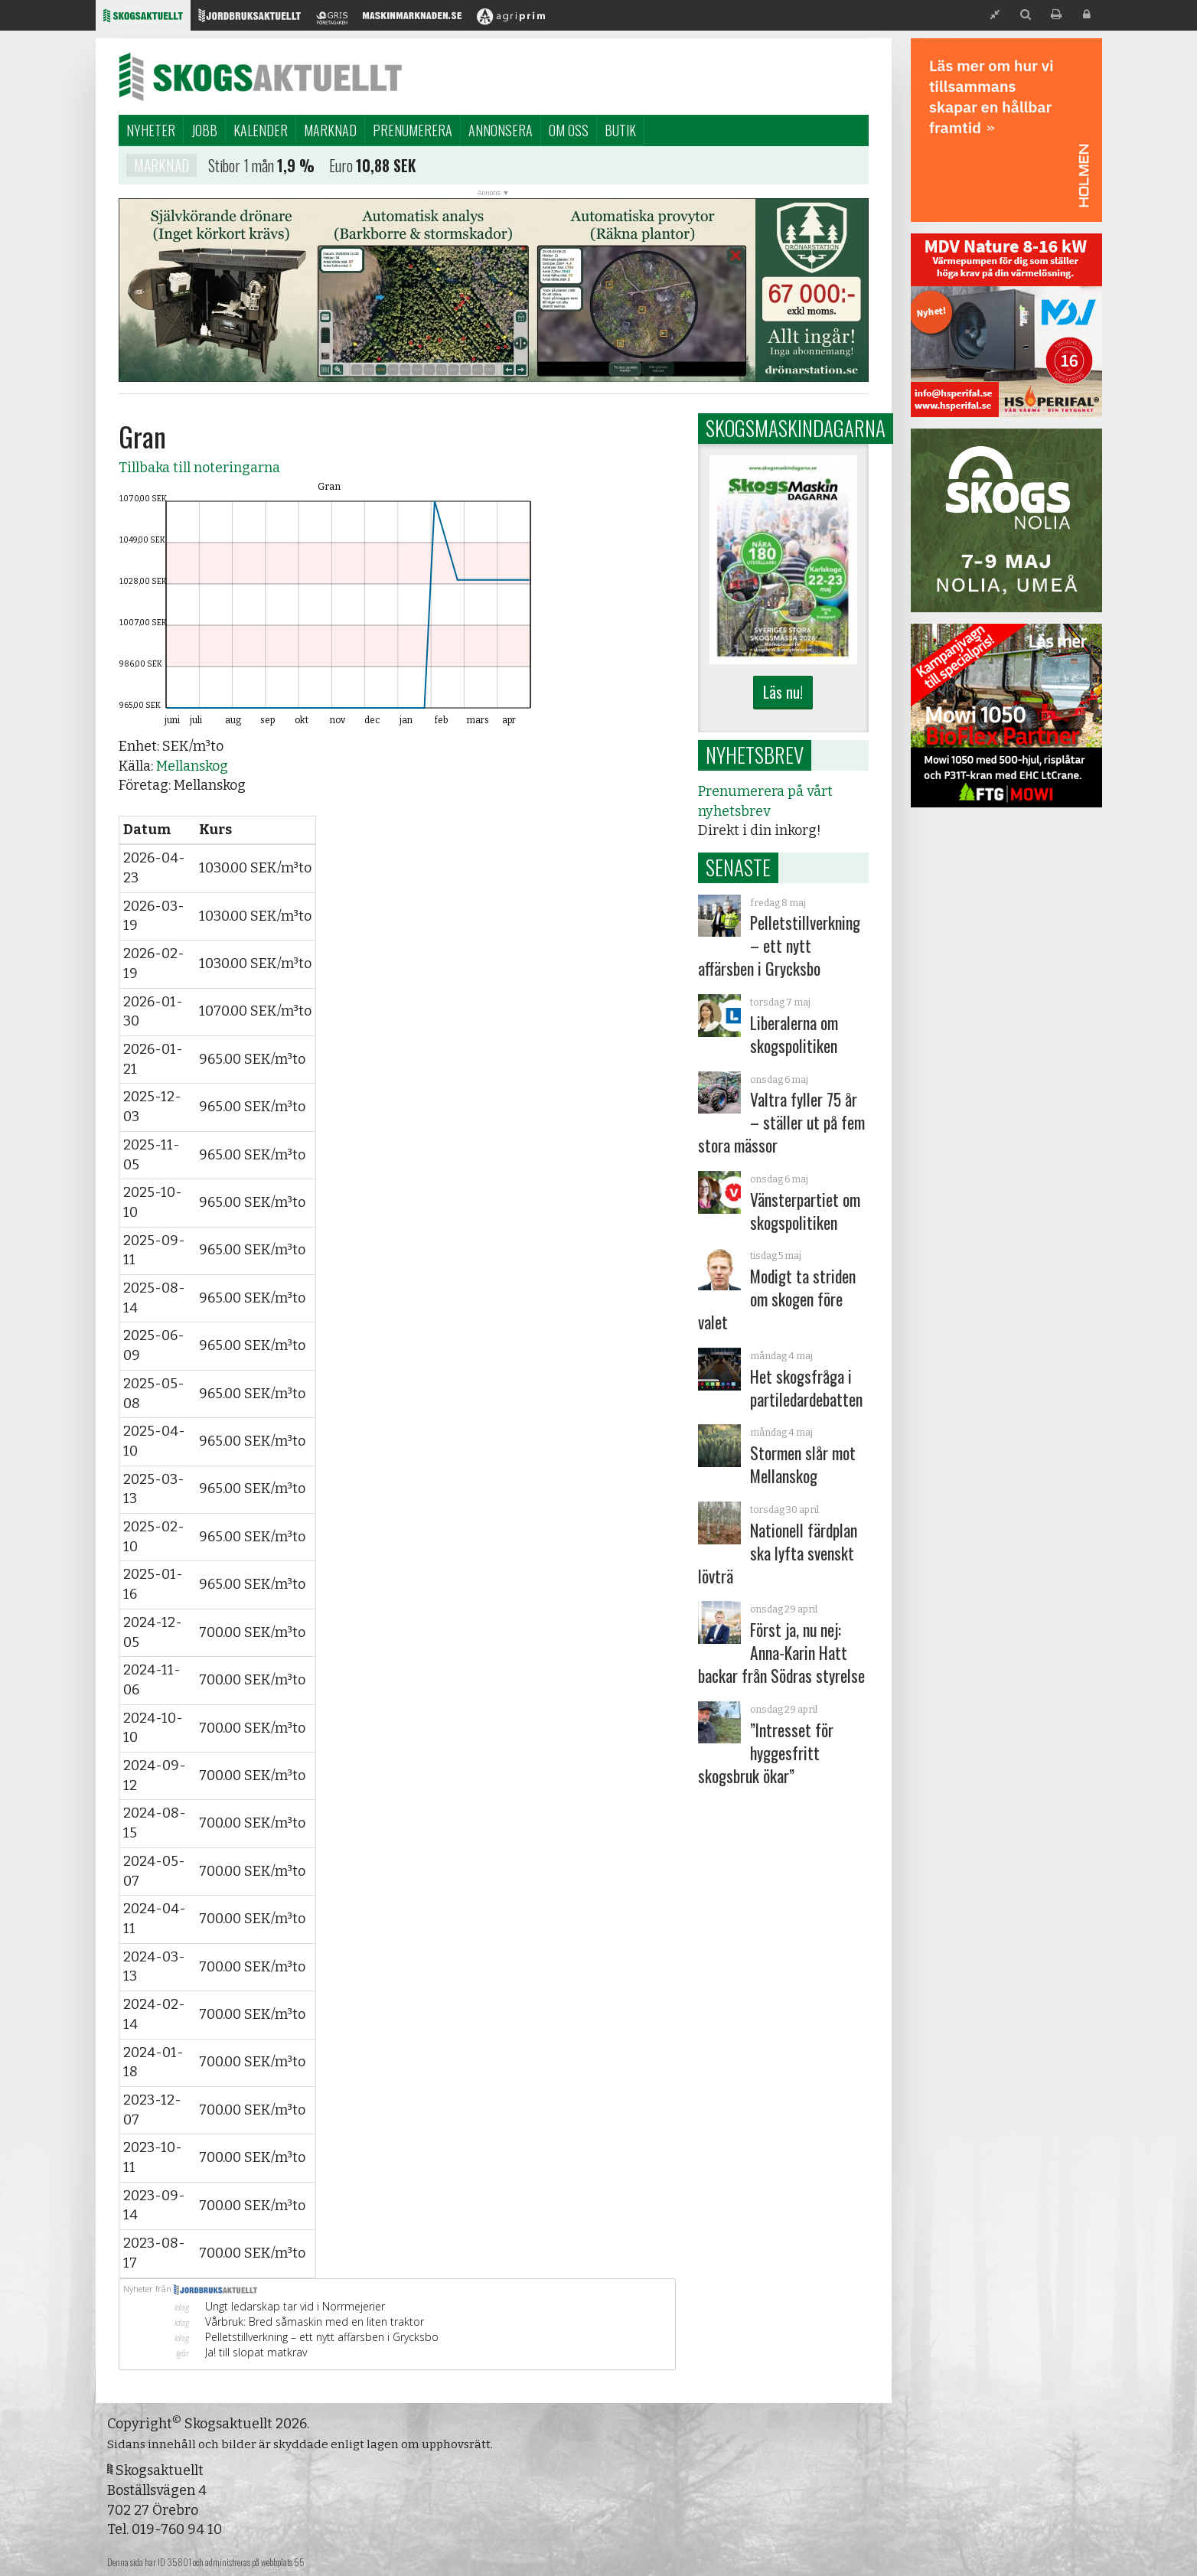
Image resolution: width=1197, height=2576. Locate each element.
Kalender (260, 130)
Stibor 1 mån (241, 168)
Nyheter (150, 130)
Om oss (569, 130)
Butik (620, 130)
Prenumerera (412, 130)
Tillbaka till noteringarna (199, 467)
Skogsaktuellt (260, 76)
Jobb (204, 130)
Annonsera (500, 130)
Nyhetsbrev (755, 754)
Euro (341, 168)
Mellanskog (192, 766)
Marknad (330, 130)
